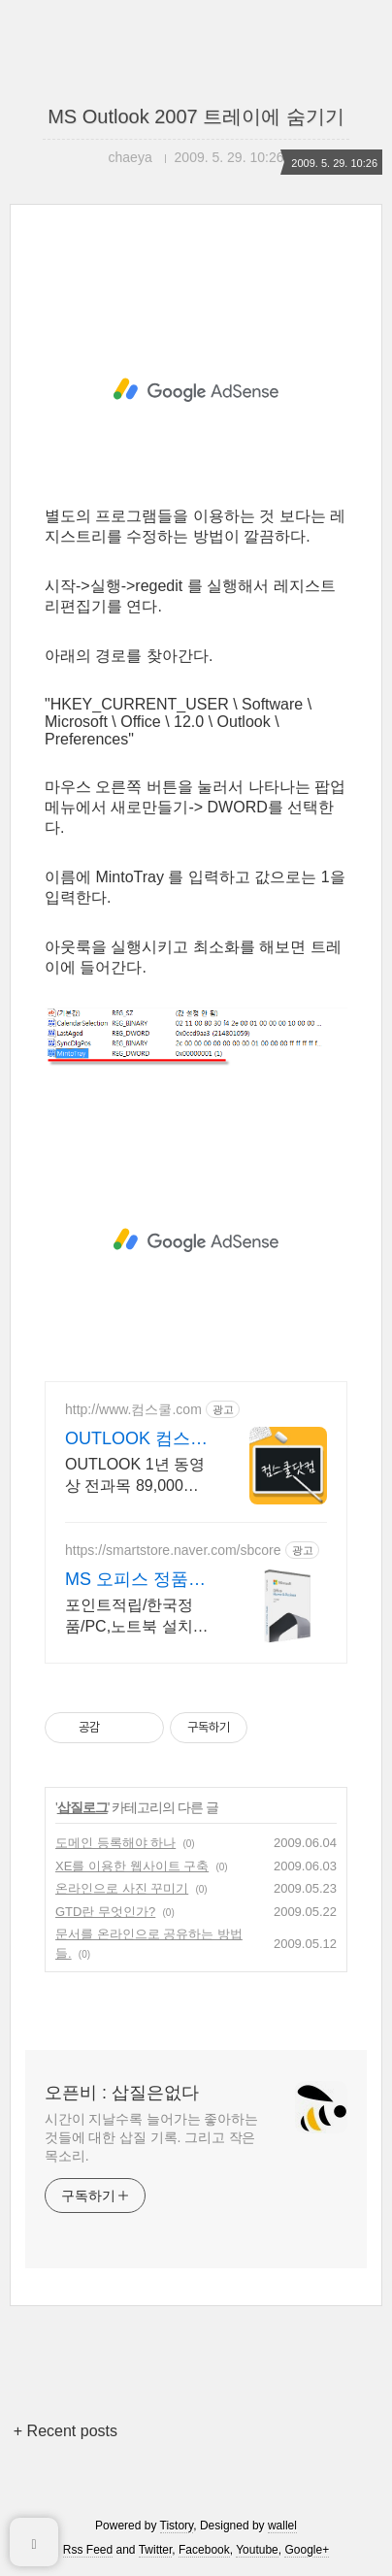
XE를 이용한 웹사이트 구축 (132, 1866)
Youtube (257, 2550)
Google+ (306, 2550)
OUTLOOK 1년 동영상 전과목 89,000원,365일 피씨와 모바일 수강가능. (137, 1476)
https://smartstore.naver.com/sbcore (173, 1550)
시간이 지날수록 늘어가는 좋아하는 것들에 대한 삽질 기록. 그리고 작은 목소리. (151, 2137)
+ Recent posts (65, 2431)
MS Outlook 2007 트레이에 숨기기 (196, 116)
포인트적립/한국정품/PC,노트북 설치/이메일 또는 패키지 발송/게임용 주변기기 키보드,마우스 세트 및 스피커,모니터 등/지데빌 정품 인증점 (133, 1617)
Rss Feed (88, 2550)
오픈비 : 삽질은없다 (122, 2092)
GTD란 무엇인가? (105, 1911)
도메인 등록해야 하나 (115, 1842)
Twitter (156, 2550)
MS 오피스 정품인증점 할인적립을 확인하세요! (135, 1580)
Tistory (177, 2525)
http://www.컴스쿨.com (133, 1409)
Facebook (204, 2550)
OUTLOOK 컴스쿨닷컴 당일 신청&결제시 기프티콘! (137, 1439)
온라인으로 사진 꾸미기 (121, 1888)
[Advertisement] (196, 390)
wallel (282, 2525)
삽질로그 (82, 1807)
